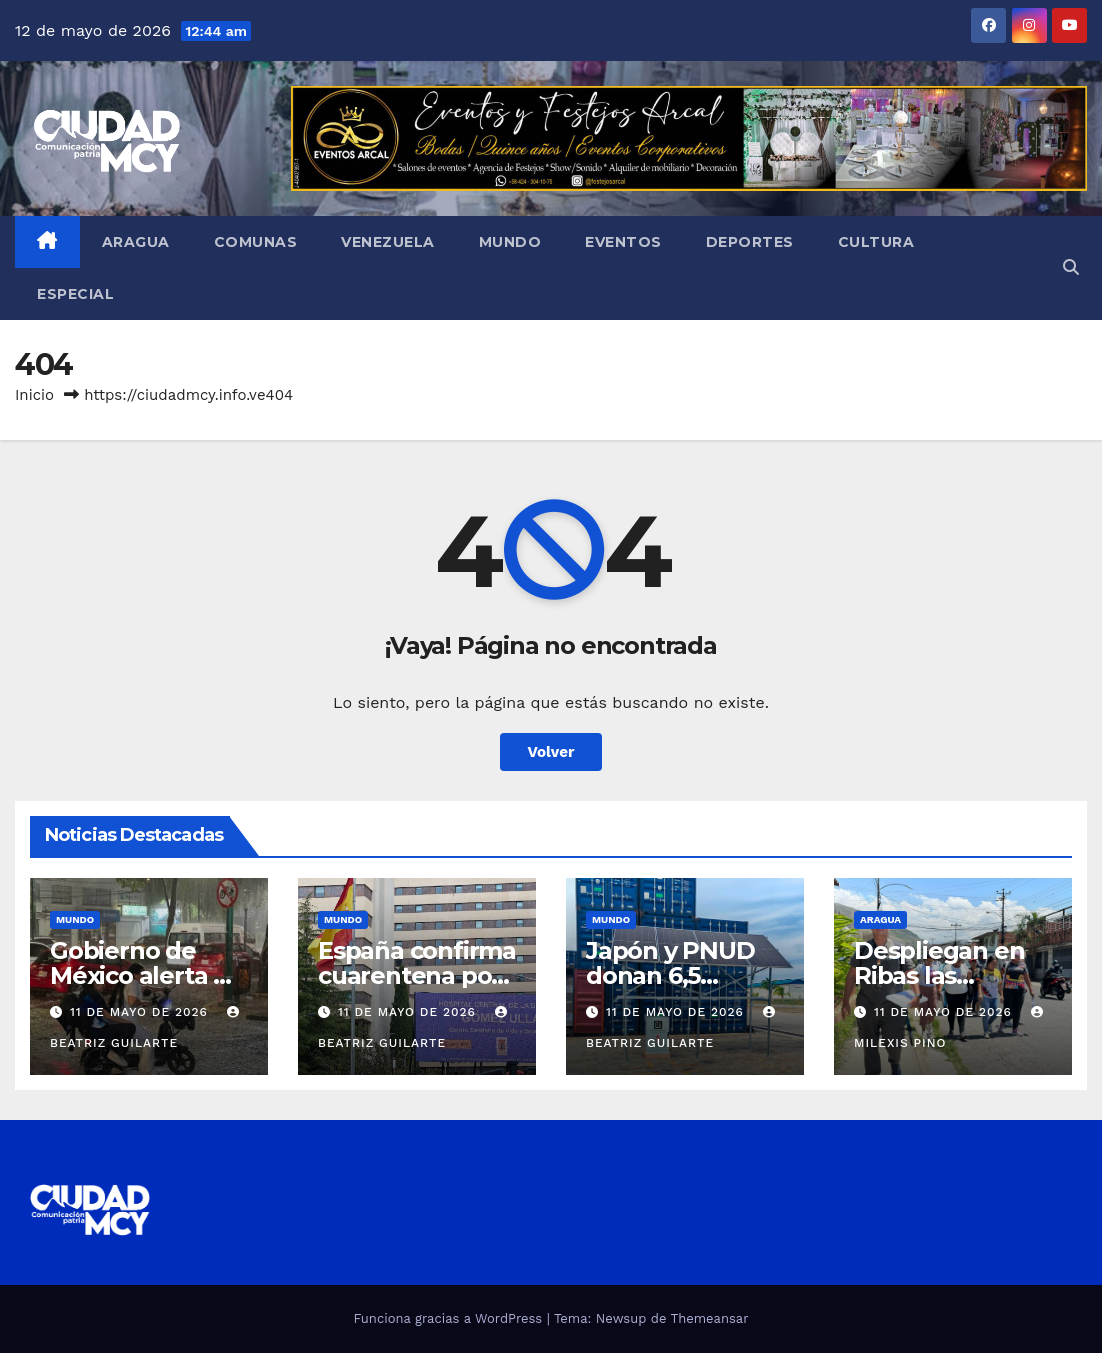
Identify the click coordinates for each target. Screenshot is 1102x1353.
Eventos (623, 242)
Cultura (876, 242)
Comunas (256, 242)
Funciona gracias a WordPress (449, 1318)
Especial (75, 294)
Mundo (510, 242)
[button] (1071, 267)
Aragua (136, 242)
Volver (551, 752)
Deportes (750, 242)
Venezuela (388, 242)
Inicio (34, 395)
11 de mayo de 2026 (141, 1012)
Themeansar (710, 1318)
